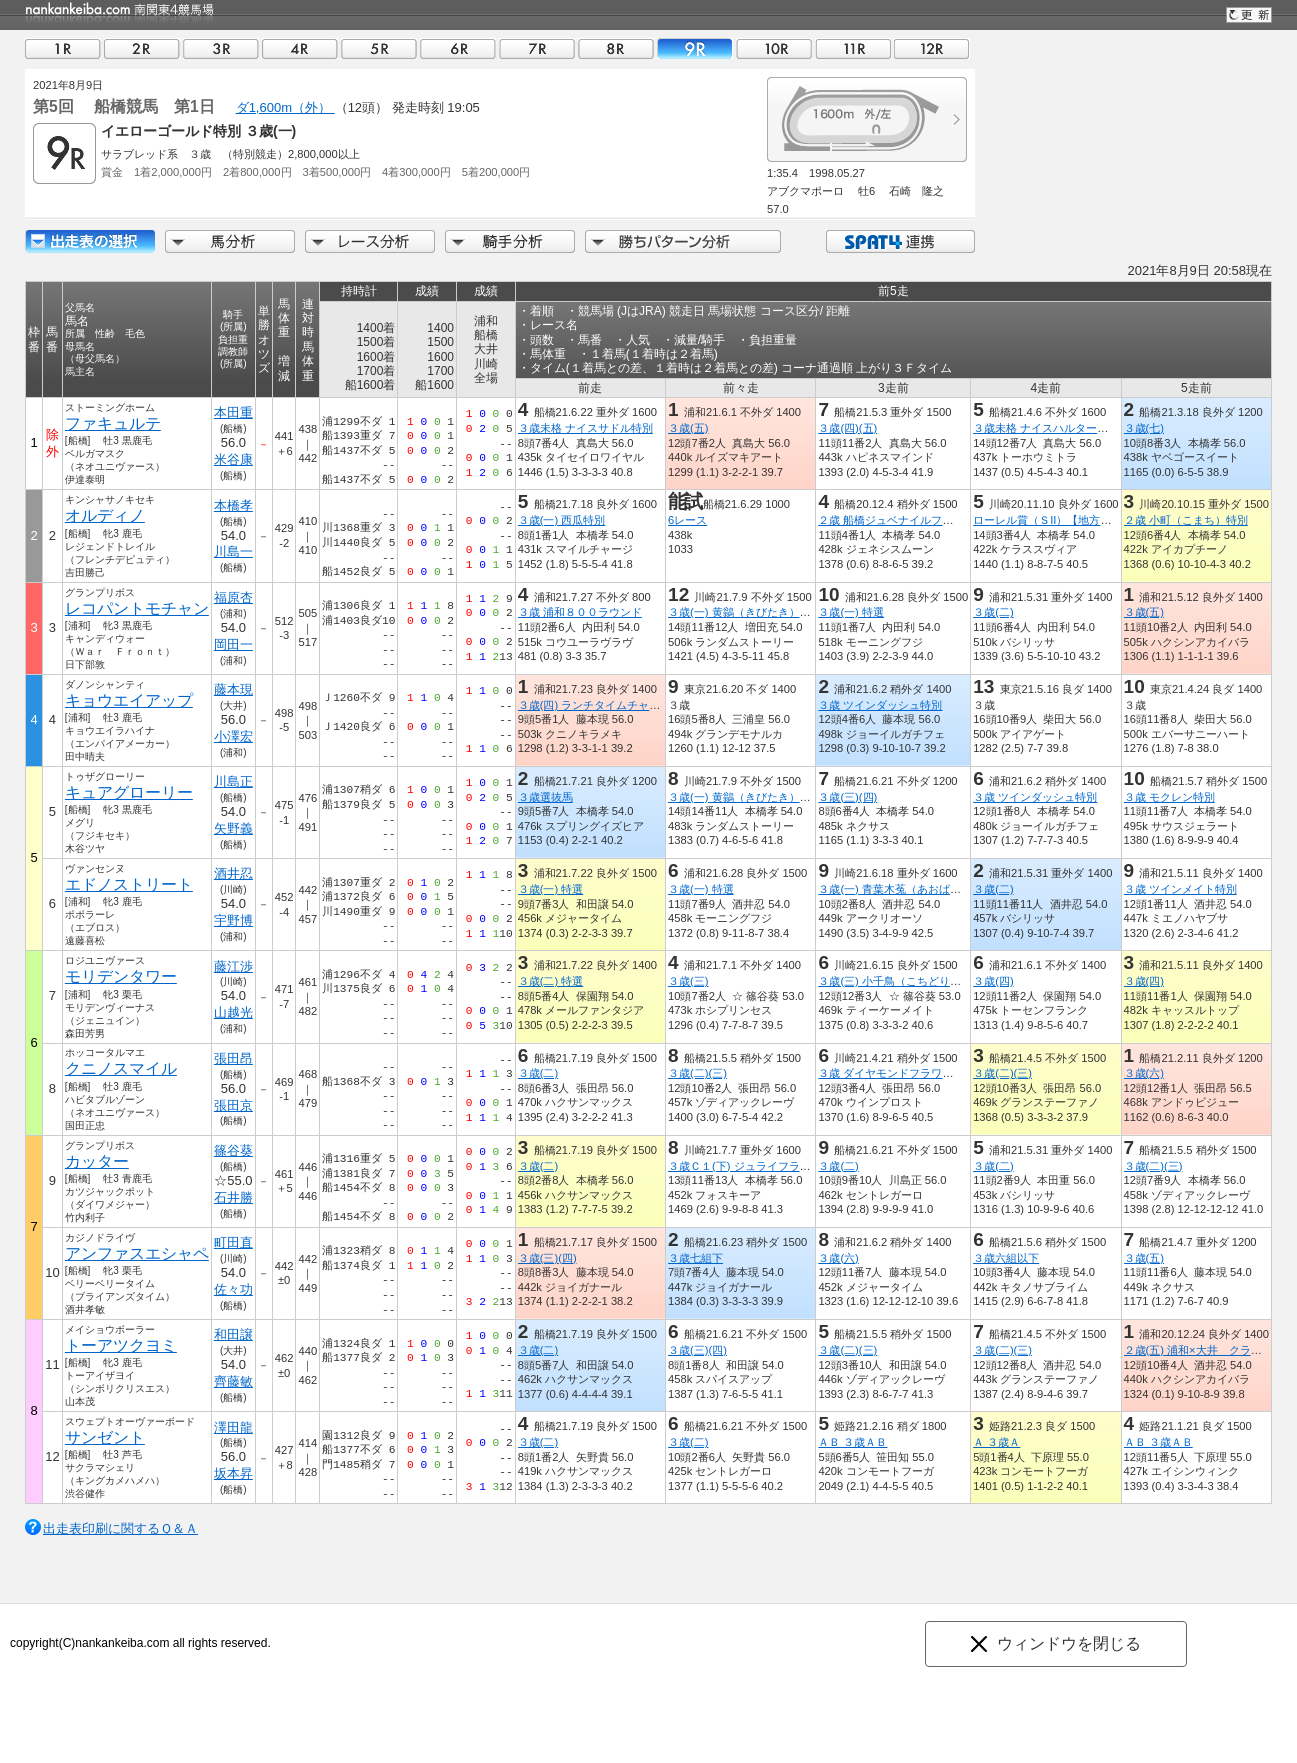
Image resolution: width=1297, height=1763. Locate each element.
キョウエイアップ (129, 700)
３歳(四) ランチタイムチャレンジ (600, 705)
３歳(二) (993, 612)
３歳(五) (688, 428)
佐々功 (233, 1289)
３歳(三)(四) (847, 797)
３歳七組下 (695, 1258)
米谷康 (233, 459)
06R (458, 48)
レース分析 (370, 241)
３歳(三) (688, 981)
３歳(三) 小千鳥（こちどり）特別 (900, 981)
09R (695, 48)
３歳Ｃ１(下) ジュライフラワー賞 (750, 1166)
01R (63, 48)
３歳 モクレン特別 (1169, 797)
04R (300, 48)
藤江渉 (233, 966)
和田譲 (233, 1334)
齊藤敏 (233, 1381)
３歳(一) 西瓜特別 (562, 520)
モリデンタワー (121, 976)
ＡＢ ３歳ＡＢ (852, 1442)
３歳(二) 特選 (551, 981)
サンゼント (105, 1437)
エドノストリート (129, 884)
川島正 (233, 781)
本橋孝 (233, 505)
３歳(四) (993, 981)
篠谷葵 (233, 1150)
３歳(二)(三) (697, 1073)
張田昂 (233, 1058)
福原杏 (233, 597)
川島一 (233, 551)
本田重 (233, 412)
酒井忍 (233, 873)
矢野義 (233, 828)
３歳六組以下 (1006, 1258)
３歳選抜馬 (545, 797)
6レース (687, 520)
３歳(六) (1144, 1073)
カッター (97, 1161)
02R (142, 48)
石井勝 (233, 1197)
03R (221, 48)
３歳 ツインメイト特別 (1180, 889)
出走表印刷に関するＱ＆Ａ (120, 1528)
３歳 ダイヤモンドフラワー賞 (891, 1073)
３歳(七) (1144, 428)
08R (616, 48)
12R (932, 48)
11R (853, 48)
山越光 (233, 1012)
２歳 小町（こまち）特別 (1186, 520)
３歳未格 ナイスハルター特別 (1046, 428)
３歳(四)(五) (847, 428)
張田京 (233, 1105)
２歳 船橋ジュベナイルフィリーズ (902, 520)
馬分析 (230, 241)
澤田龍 (233, 1427)
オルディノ (105, 515)
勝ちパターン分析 (683, 241)
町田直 (233, 1242)
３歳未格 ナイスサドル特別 (585, 428)
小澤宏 (233, 736)
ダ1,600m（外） (285, 107)
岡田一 (233, 644)
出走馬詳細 (90, 241)
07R (537, 48)
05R (379, 48)
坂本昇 (233, 1473)
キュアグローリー (129, 792)
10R (774, 48)
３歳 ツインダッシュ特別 (880, 705)
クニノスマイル (121, 1068)
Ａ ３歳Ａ (996, 1442)
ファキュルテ (113, 423)
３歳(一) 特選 (851, 612)
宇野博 (233, 920)
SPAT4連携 (899, 241)
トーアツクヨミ (121, 1345)
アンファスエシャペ (137, 1253)
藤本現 (233, 689)
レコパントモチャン (137, 608)
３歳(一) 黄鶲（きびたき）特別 (745, 612)
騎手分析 (510, 241)
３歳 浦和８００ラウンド (580, 612)
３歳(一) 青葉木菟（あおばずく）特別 (911, 889)
